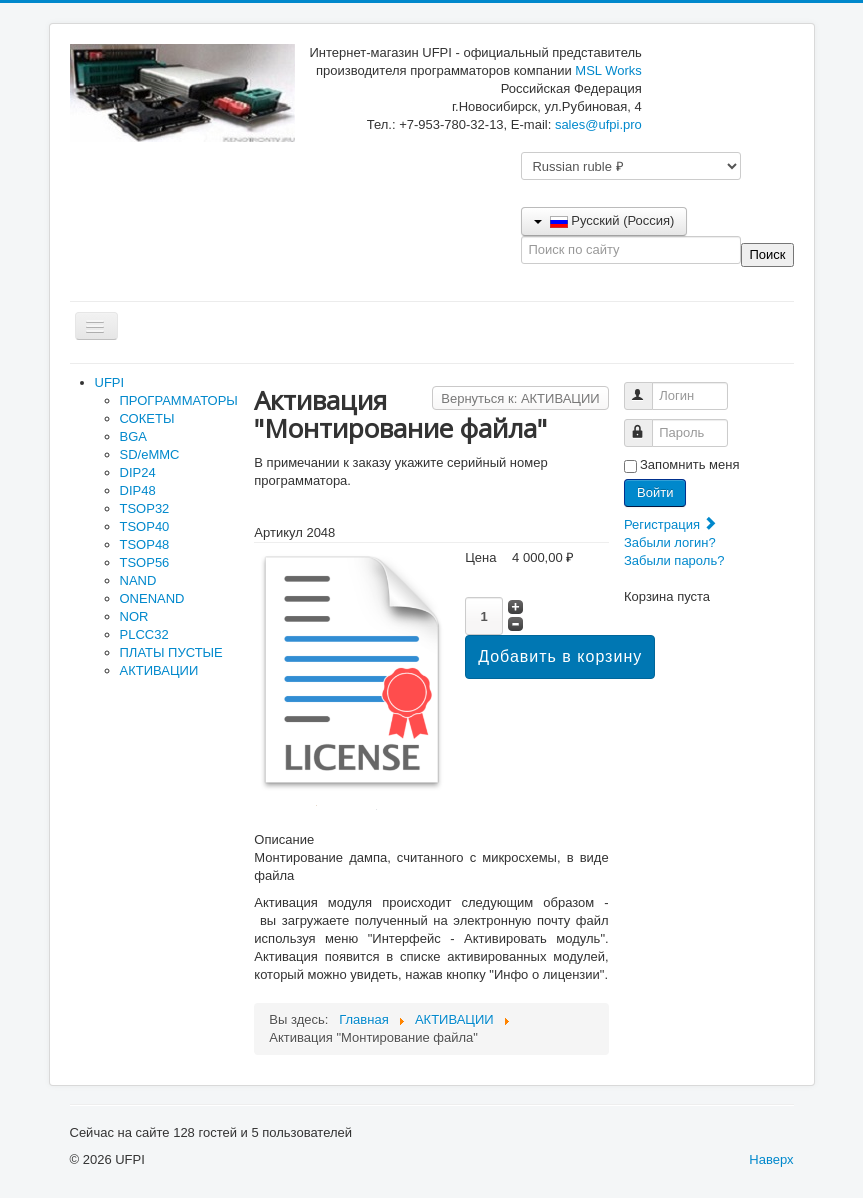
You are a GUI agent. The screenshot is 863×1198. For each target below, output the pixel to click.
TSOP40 (145, 526)
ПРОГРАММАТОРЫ (179, 400)
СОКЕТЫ (147, 418)
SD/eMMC (150, 454)
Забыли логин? (670, 542)
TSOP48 (145, 544)
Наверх (771, 1159)
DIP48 (138, 490)
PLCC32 (144, 634)
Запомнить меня (689, 464)
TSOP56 (145, 562)
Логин (647, 387)
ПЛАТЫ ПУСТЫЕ (171, 652)
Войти (655, 492)
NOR (134, 616)
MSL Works (608, 70)
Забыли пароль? (674, 560)
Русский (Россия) (604, 220)
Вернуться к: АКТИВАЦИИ (520, 398)
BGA (133, 436)
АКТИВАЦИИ (159, 670)
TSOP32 (145, 508)
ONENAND (152, 598)
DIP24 (138, 472)
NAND (138, 580)
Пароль (647, 424)
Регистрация (671, 524)
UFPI (110, 382)
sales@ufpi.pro (598, 124)
